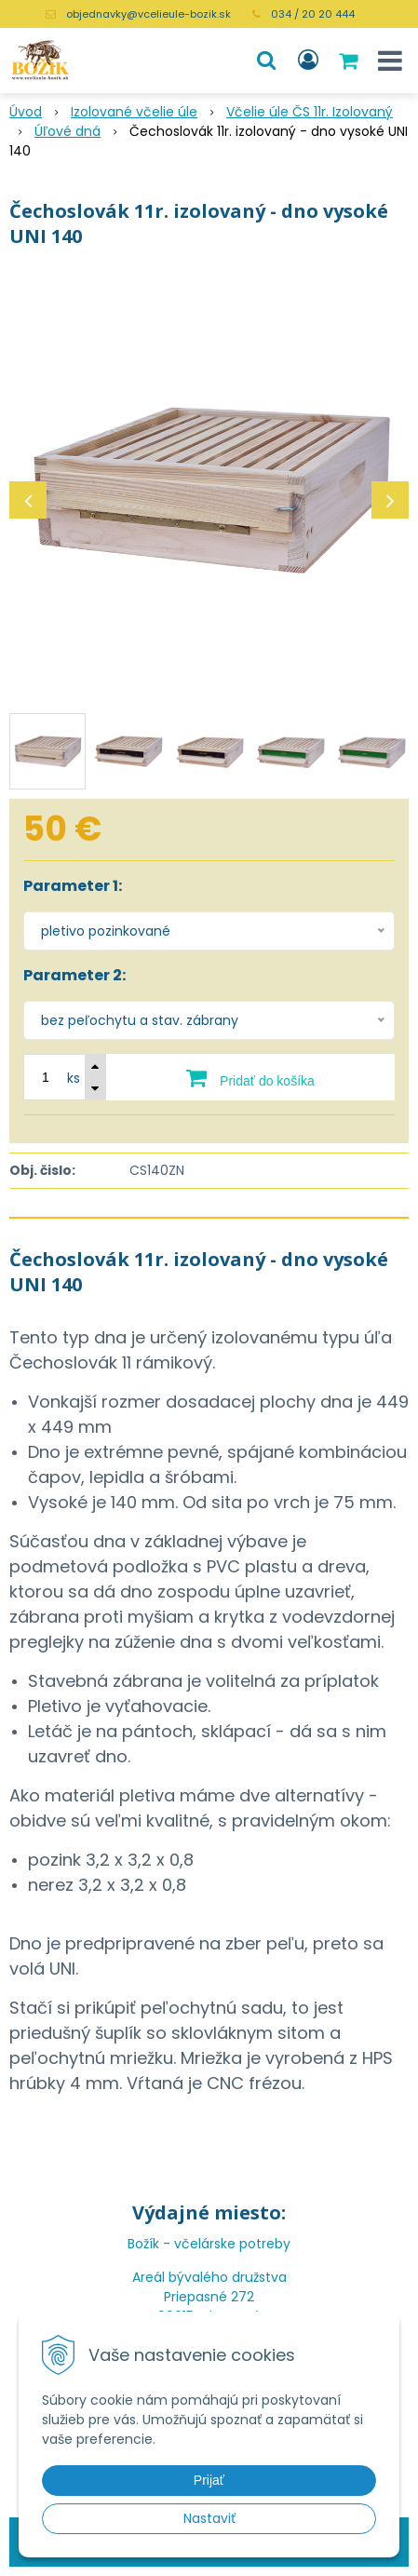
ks (73, 1078)
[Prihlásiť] (308, 60)
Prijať (209, 2480)
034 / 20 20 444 (313, 14)
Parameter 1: (72, 886)
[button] (266, 60)
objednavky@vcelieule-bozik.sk (148, 14)
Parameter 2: (74, 975)
